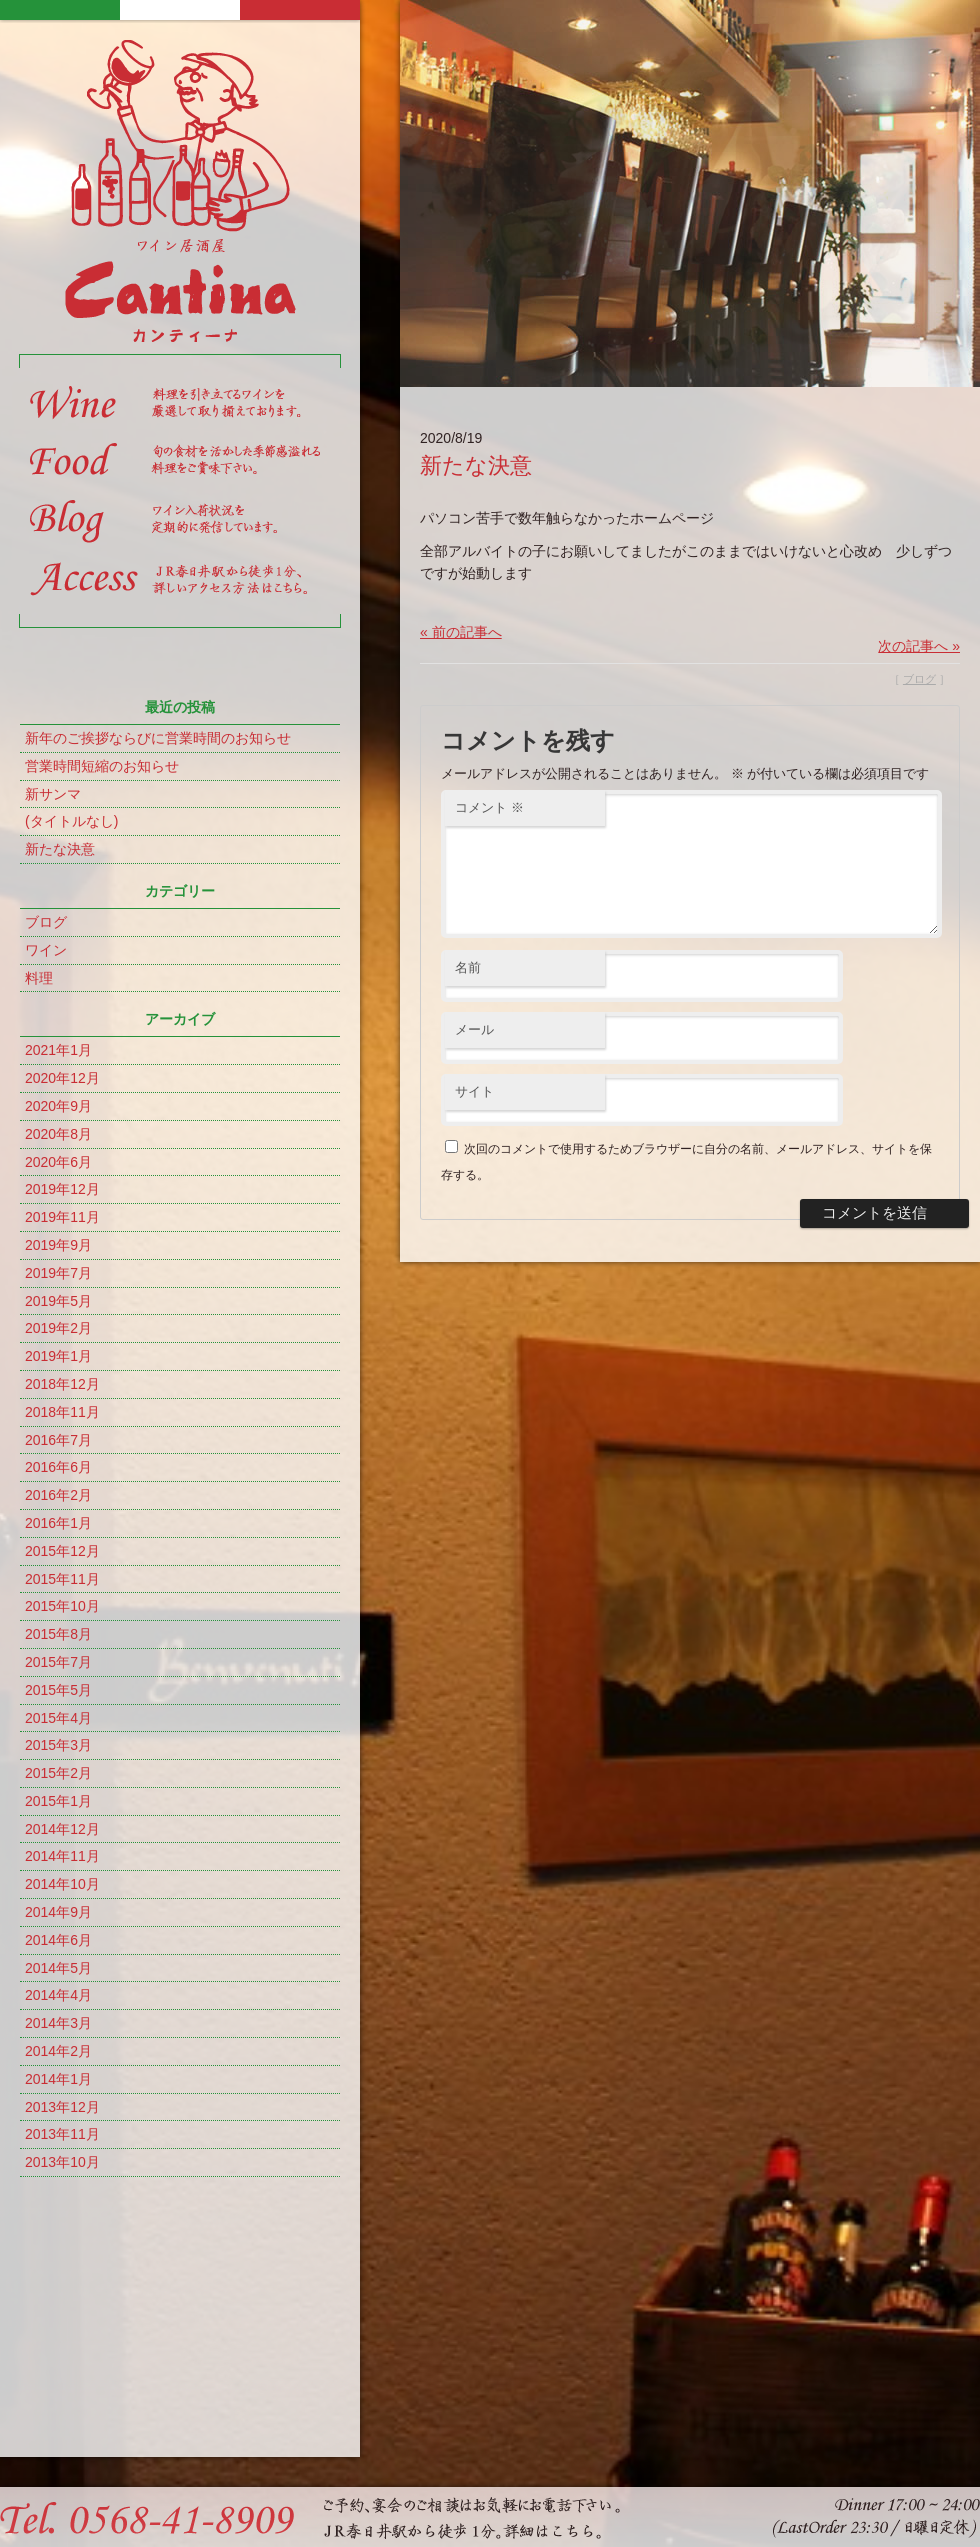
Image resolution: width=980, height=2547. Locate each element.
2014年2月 (58, 2051)
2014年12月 (62, 1829)
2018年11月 (62, 1412)
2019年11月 (62, 1217)
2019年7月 (58, 1273)
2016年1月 (58, 1523)
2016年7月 (58, 1440)
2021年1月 (58, 1050)
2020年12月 (62, 1078)
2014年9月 (58, 1912)
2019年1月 (58, 1356)
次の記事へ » (919, 646)
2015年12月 (62, 1551)
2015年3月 (58, 1745)
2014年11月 (62, 1856)
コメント (489, 807)
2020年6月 (58, 1162)
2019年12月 (62, 1189)
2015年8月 (58, 1634)
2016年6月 (58, 1467)
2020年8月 (58, 1134)
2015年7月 (58, 1662)
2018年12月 (62, 1384)
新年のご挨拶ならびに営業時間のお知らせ (158, 738)
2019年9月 (58, 1245)
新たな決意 (60, 849)
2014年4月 (58, 1995)
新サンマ (53, 794)
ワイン (46, 950)
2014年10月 (62, 1884)
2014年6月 (58, 1940)
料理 (39, 978)
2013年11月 (62, 2134)
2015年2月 (58, 1773)
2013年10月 (62, 2162)
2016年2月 (58, 1495)
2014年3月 (58, 2023)
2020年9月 (58, 1106)
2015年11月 (62, 1579)
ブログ (46, 922)
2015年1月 (58, 1801)
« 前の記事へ (461, 632)
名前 (468, 991)
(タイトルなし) (71, 821)
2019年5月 (58, 1301)
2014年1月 (58, 2079)
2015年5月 (58, 1690)
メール (474, 1053)
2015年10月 (62, 1606)
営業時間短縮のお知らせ (102, 766)
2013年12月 (62, 2107)
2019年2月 (58, 1328)
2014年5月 (58, 1968)
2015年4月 (58, 1718)
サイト (474, 1115)
